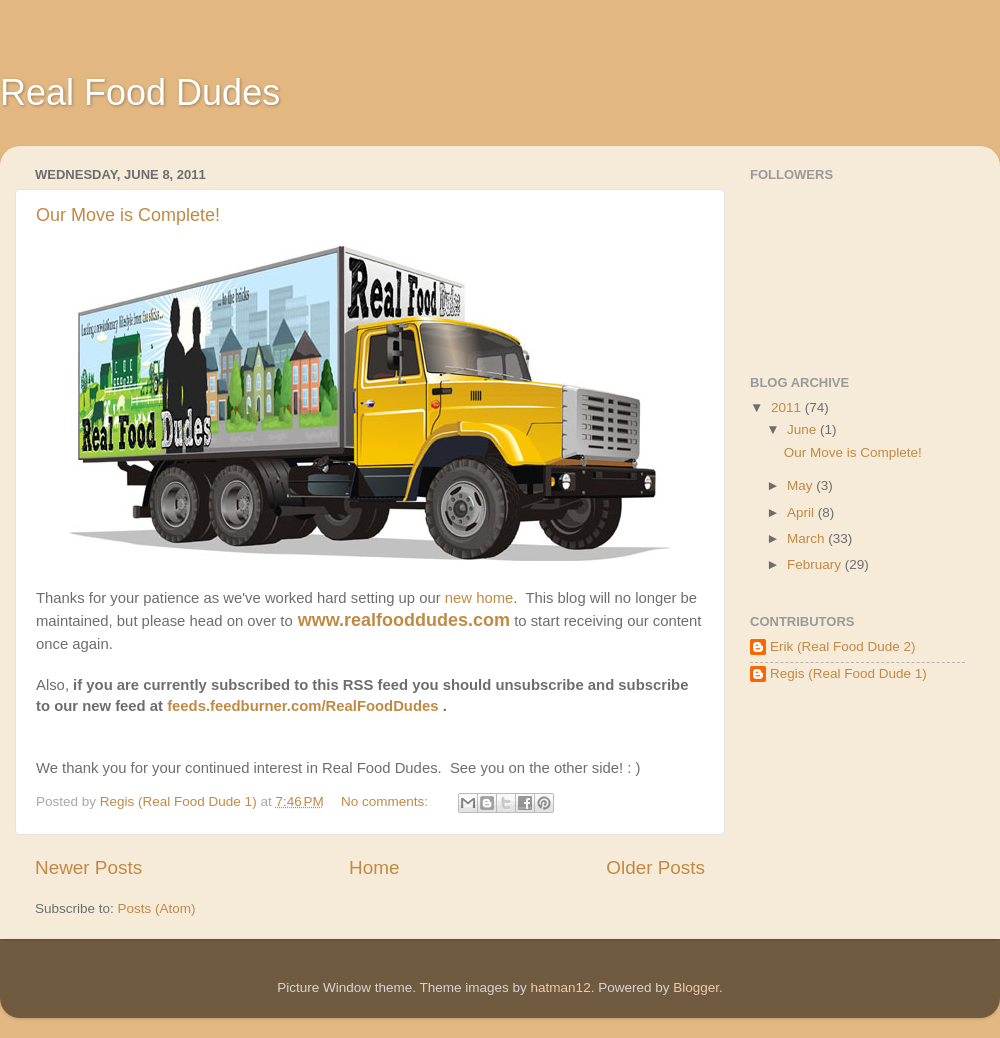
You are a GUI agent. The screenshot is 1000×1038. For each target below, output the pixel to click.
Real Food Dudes (140, 92)
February (816, 564)
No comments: (386, 801)
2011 (788, 407)
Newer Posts (88, 867)
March (807, 538)
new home (479, 598)
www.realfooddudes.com (404, 620)
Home (374, 867)
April (802, 512)
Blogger (696, 987)
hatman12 (561, 987)
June (803, 429)
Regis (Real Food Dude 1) (848, 673)
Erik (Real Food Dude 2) (843, 646)
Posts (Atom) (157, 908)
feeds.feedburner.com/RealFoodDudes (302, 706)
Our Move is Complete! (128, 215)
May (801, 485)
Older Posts (655, 867)
